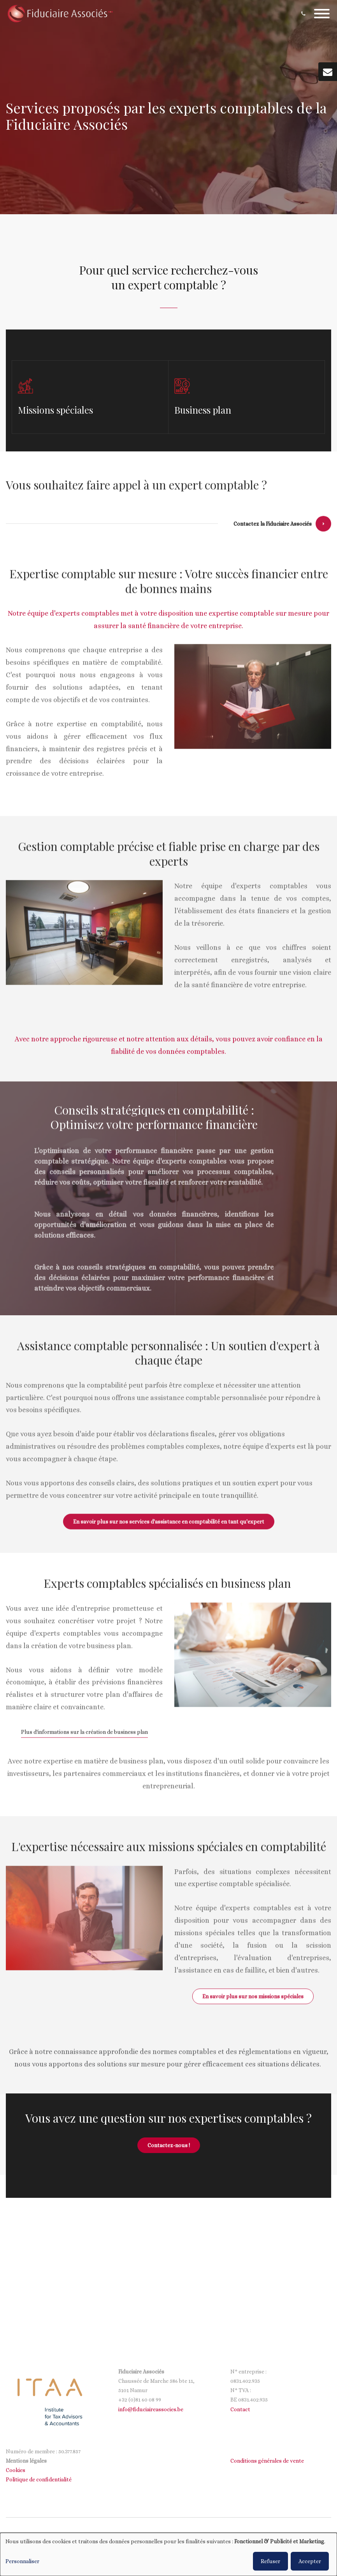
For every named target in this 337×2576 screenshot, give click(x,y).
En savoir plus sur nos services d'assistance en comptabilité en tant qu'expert (168, 1526)
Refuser (270, 2561)
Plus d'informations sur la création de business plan (84, 1737)
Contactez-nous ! (168, 2145)
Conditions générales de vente (267, 2461)
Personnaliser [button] (22, 2561)
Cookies (16, 2470)
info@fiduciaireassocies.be (150, 2409)
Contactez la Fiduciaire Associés (272, 528)
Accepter (309, 2561)
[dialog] (168, 2554)
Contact (240, 2409)
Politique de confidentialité (39, 2479)
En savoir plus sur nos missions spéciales (253, 2001)
